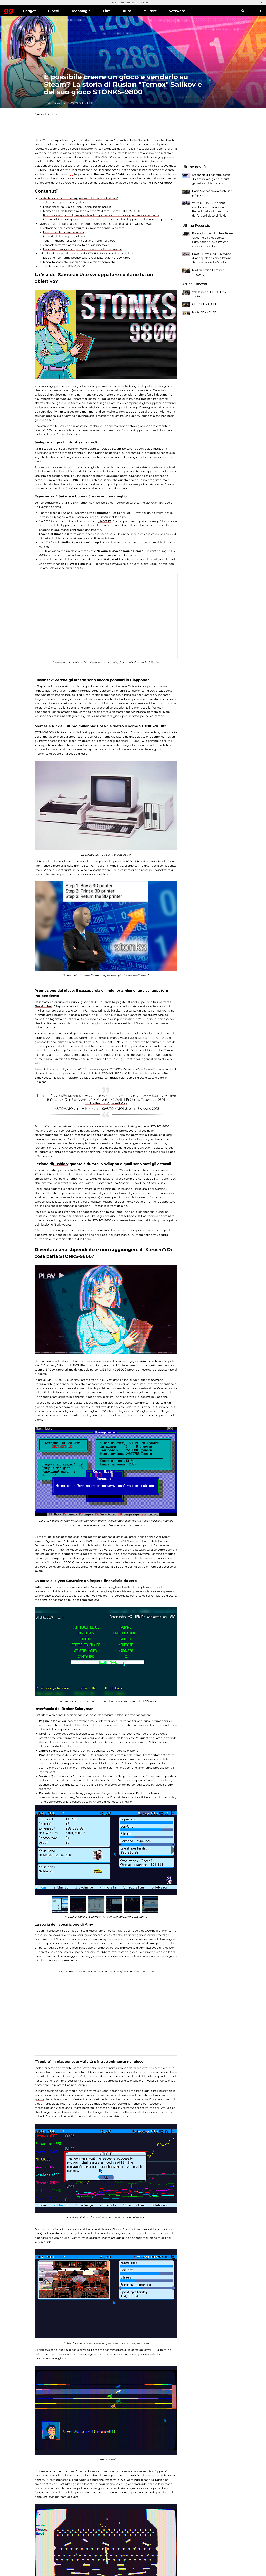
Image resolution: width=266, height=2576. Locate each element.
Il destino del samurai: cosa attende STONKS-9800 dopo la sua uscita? (86, 253)
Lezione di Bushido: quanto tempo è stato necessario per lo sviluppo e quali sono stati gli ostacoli (108, 219)
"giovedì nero (55, 1541)
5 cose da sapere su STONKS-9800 (62, 266)
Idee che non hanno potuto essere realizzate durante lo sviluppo (86, 257)
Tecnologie (110, 11)
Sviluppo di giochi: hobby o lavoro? (66, 202)
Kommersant (143, 1402)
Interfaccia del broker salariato (63, 232)
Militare (179, 11)
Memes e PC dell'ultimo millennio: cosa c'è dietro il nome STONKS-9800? (92, 211)
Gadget (58, 11)
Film (135, 11)
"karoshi (137, 1566)
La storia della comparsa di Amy (64, 236)
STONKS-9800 (102, 157)
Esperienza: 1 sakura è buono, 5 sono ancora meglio (77, 206)
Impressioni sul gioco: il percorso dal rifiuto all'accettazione (82, 249)
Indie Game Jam (141, 140)
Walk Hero (77, 563)
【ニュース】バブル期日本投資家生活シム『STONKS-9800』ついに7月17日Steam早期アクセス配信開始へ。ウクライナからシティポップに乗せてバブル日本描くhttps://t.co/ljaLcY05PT (106, 1098)
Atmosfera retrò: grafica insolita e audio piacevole (76, 245)
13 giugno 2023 (148, 1109)
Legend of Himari (51, 534)
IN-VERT (105, 521)
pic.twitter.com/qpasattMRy (106, 1103)
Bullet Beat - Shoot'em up (80, 542)
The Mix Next (43, 1006)
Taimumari (102, 512)
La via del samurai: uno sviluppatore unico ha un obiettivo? (78, 198)
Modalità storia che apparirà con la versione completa (79, 262)
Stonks (88, 865)
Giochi (82, 11)
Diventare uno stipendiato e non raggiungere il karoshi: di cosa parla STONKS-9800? (96, 223)
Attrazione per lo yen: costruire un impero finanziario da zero (83, 228)
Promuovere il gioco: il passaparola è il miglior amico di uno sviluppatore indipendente (101, 215)
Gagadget (23, 9)
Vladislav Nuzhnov (60, 103)
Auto (155, 11)
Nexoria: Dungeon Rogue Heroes (120, 551)
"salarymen (154, 1379)
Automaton (85, 1037)
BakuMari (111, 559)
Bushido (60, 1164)
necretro (124, 854)
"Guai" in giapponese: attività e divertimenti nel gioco (79, 240)
